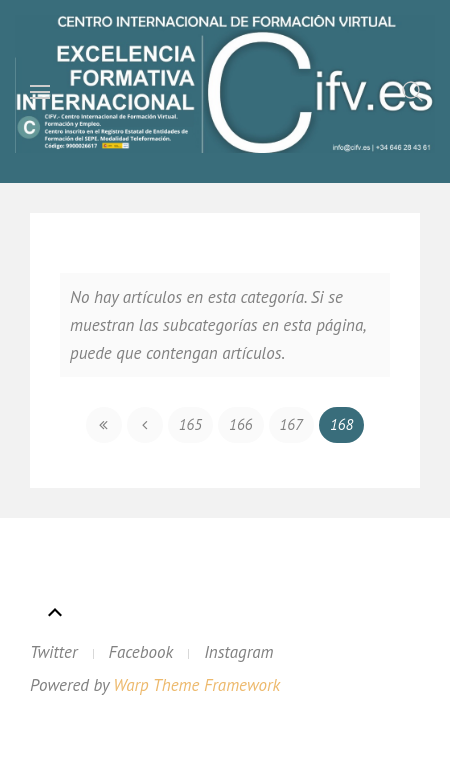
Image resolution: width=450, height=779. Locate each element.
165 (190, 424)
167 (291, 424)
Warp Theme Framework (196, 685)
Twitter (54, 652)
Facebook (141, 652)
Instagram (238, 652)
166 (240, 424)
